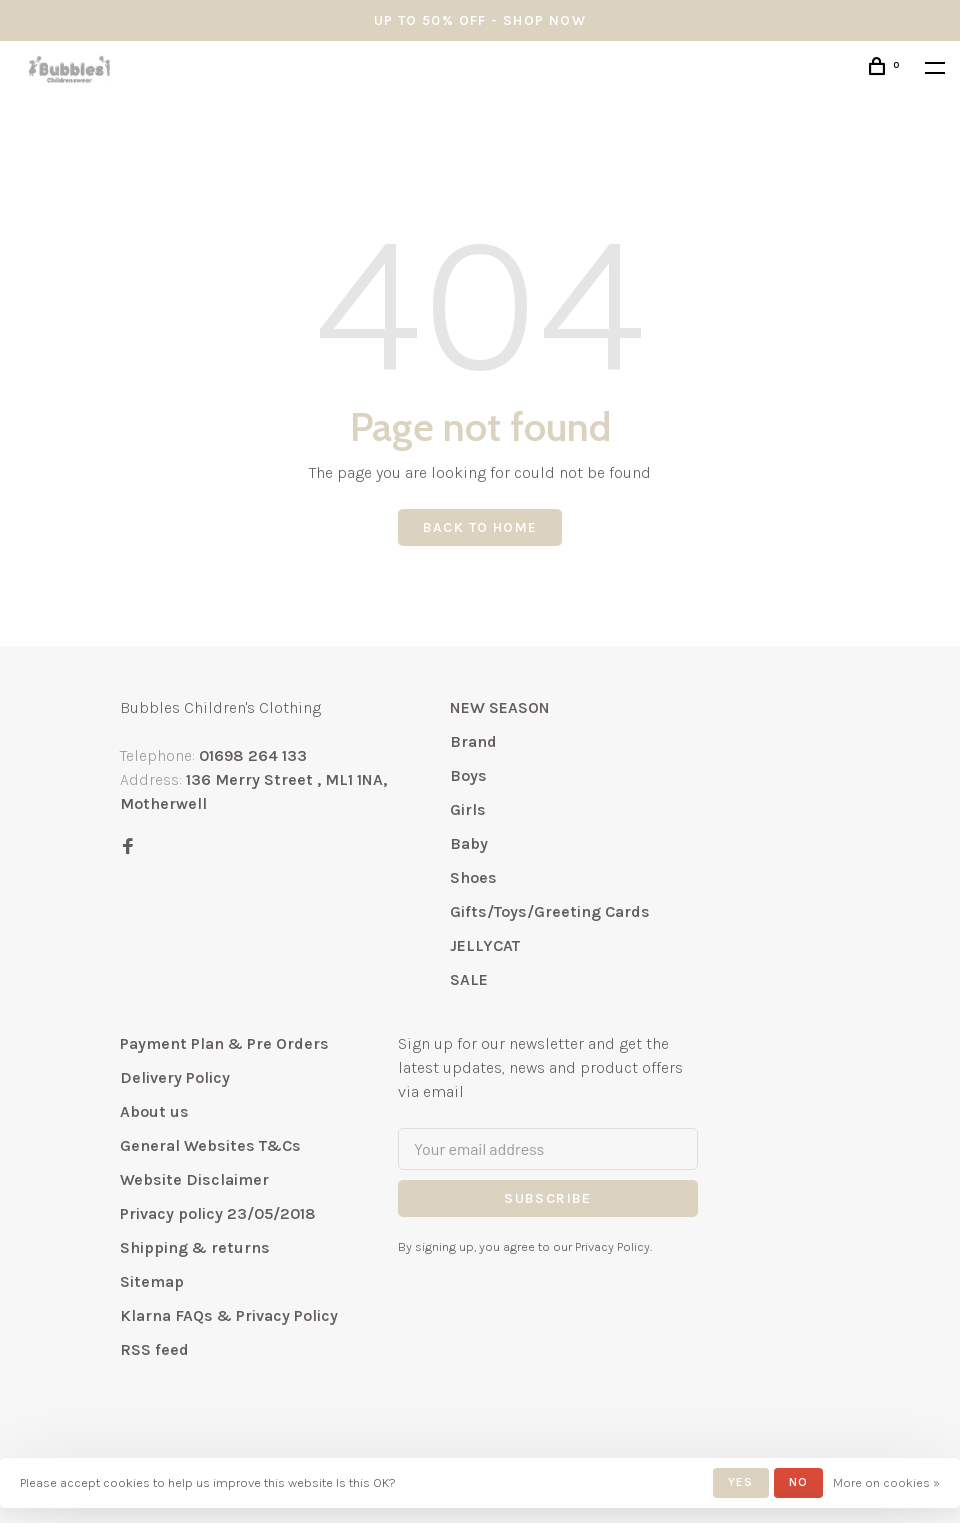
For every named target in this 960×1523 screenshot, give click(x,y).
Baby (469, 843)
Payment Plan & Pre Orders (224, 1043)
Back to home (480, 527)
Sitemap (152, 1281)
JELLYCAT (485, 945)
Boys (468, 775)
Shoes (473, 877)
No (798, 1482)
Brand (473, 741)
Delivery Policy (175, 1077)
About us (154, 1111)
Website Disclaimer (194, 1179)
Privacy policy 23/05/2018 (218, 1213)
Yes (741, 1482)
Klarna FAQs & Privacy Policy (229, 1315)
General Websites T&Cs (210, 1145)
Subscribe (548, 1198)
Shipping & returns (195, 1247)
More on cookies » (886, 1482)
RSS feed (154, 1349)
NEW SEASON (500, 707)
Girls (468, 809)
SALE (469, 979)
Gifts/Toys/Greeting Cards (550, 911)
